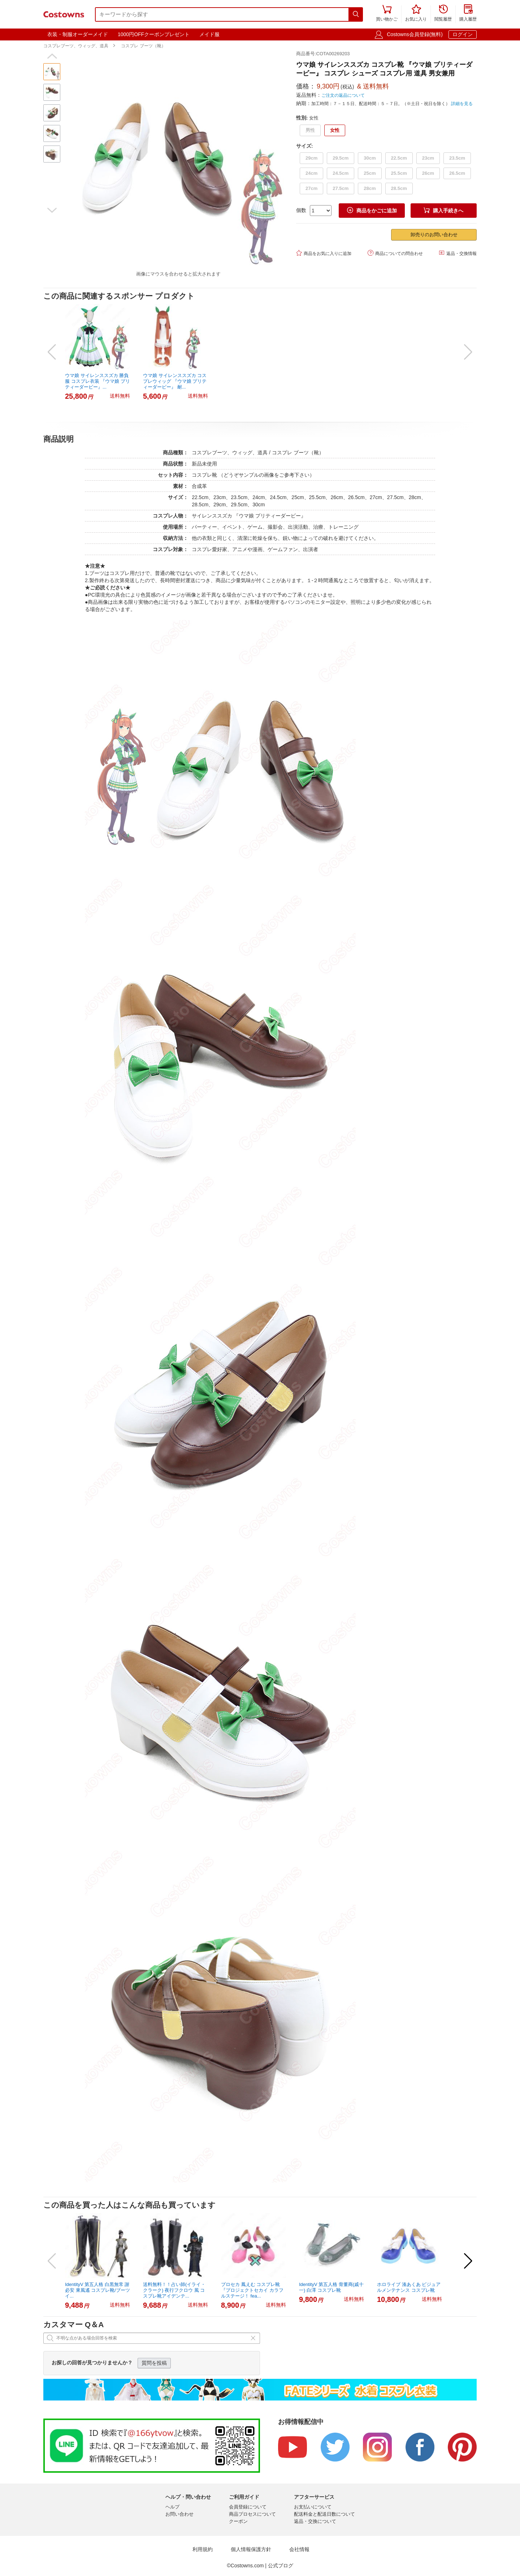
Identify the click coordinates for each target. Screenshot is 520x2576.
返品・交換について (315, 2521)
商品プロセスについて (252, 2514)
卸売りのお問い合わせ (434, 234)
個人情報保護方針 (251, 2549)
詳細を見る (462, 103)
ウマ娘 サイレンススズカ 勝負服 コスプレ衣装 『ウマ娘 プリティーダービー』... (97, 381)
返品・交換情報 (458, 253)
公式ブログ (280, 2565)
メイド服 (209, 34)
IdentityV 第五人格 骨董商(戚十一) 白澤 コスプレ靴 (331, 2287)
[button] (51, 56)
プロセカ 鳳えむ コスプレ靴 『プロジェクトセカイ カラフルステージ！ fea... (252, 2290)
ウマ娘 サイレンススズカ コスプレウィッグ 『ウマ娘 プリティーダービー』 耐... (175, 381)
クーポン (238, 2521)
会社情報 (299, 2549)
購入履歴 (468, 13)
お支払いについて (313, 2507)
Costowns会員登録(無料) (415, 34)
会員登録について (247, 2507)
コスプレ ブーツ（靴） (143, 45)
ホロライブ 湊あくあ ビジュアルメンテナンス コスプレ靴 (409, 2287)
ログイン (462, 34)
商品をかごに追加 (372, 210)
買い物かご (387, 13)
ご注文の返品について (343, 95)
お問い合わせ (179, 2514)
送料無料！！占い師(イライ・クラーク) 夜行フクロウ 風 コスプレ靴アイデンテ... (174, 2290)
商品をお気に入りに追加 (323, 253)
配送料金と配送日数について (324, 2514)
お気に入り (416, 13)
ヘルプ (172, 2507)
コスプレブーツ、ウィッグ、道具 (75, 45)
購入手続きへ (443, 210)
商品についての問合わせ (395, 253)
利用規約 (202, 2549)
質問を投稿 (154, 2363)
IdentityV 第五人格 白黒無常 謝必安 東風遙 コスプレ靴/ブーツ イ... (97, 2290)
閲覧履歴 (443, 13)
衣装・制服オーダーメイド (77, 34)
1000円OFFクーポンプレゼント (154, 34)
